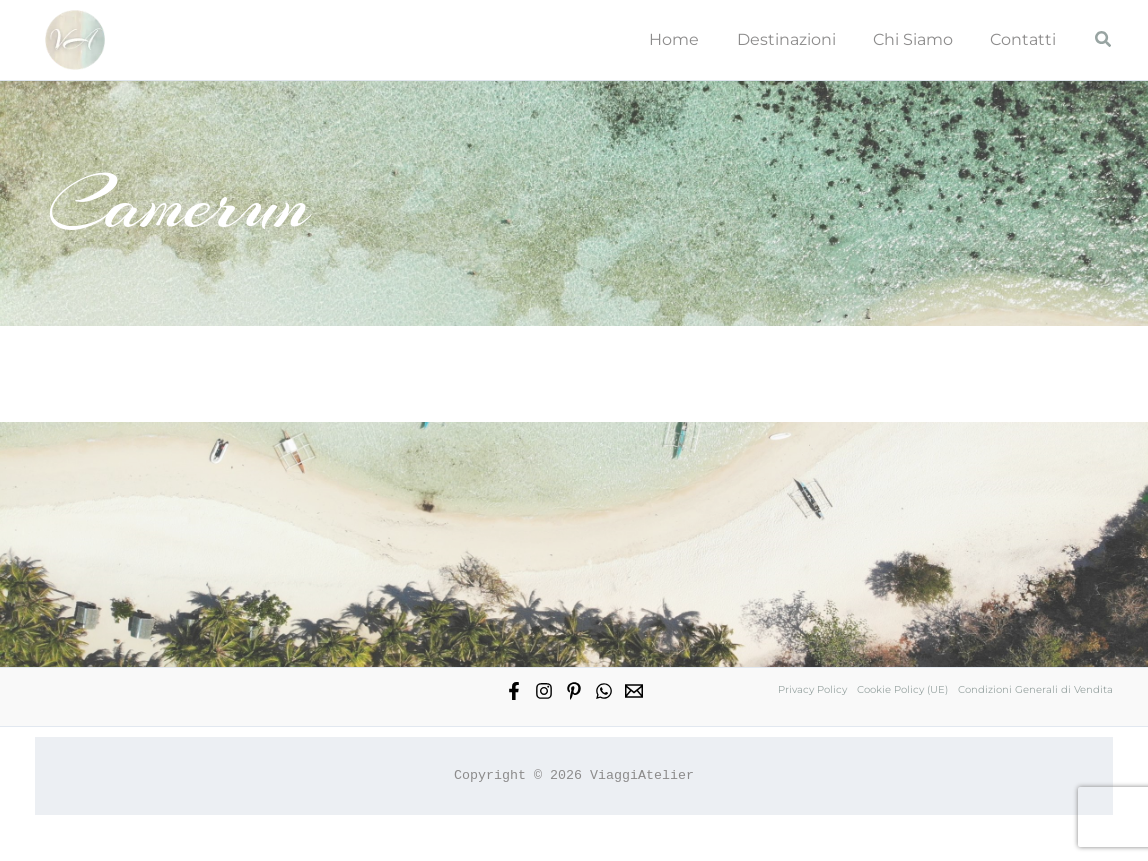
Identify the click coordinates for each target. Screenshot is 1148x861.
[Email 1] (634, 691)
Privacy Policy (812, 689)
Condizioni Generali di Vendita (1035, 689)
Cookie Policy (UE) (902, 689)
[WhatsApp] (604, 691)
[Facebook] (514, 691)
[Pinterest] (574, 691)
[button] (1104, 40)
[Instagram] (544, 691)
